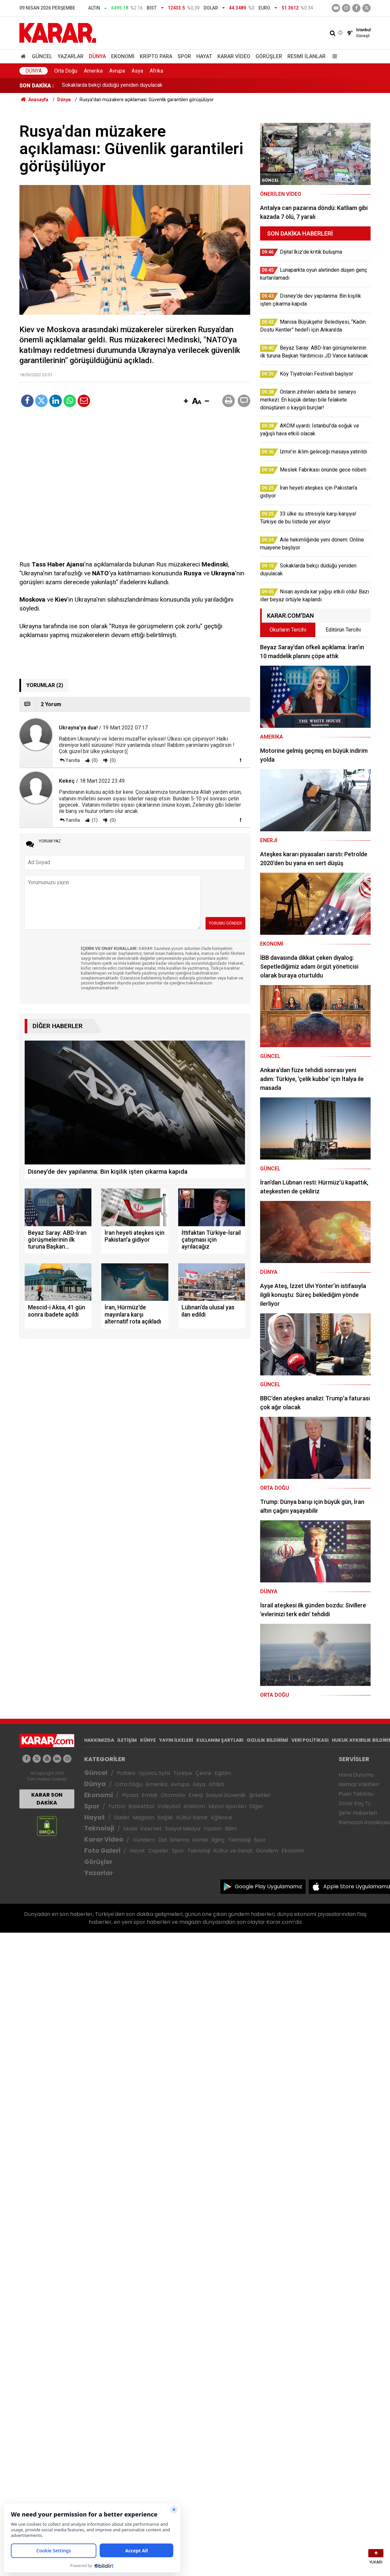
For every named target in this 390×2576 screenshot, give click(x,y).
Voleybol (169, 1806)
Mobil (130, 1828)
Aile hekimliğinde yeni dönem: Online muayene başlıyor (124, 85)
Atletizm (194, 1806)
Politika (126, 1773)
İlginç (218, 1840)
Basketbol (141, 1806)
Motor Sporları (227, 1806)
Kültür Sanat (192, 1817)
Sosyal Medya (182, 1828)
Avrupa (117, 71)
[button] (185, 401)
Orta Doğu (65, 71)
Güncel (42, 56)
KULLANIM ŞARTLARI (219, 1740)
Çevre (203, 1773)
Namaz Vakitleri (359, 1784)
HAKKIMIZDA (99, 1740)
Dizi (162, 1840)
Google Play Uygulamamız (268, 1886)
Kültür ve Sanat (233, 1850)
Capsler (158, 1850)
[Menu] (333, 56)
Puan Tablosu (356, 1794)
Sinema (179, 1840)
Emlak (150, 1795)
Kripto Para (156, 56)
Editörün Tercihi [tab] (343, 630)
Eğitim (223, 1773)
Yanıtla (72, 760)
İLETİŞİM (127, 1740)
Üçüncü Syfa (154, 1773)
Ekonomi (122, 56)
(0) (94, 760)
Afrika (156, 71)
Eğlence (221, 1817)
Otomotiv (173, 1795)
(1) (94, 820)
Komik (200, 1840)
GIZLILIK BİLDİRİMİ (267, 1740)
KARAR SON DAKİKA (46, 1798)
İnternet (151, 1828)
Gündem (144, 1840)
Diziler (122, 1817)
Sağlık (165, 1817)
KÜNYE (148, 1740)
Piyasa (130, 1795)
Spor (184, 56)
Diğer (256, 1806)
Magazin (143, 1817)
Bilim (231, 1828)
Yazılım (213, 1828)
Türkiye (182, 1773)
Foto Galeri (102, 1850)
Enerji (196, 1795)
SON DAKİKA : (36, 85)
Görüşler (269, 56)
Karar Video (233, 56)
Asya (137, 71)
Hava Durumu (356, 1775)
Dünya (97, 56)
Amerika (93, 71)
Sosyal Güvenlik (226, 1795)
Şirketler (260, 1795)
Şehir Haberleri (358, 1813)
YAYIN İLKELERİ (176, 1740)
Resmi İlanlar (306, 56)
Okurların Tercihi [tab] (288, 630)
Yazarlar (71, 56)
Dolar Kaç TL (355, 1803)
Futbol (117, 1806)
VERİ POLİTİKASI (310, 1740)
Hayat (204, 56)
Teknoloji (99, 1828)
